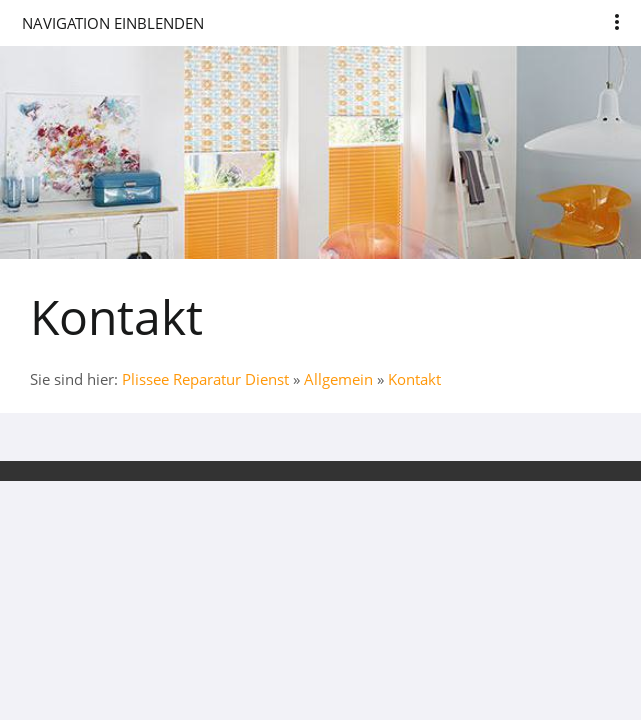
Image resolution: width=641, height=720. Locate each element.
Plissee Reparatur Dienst (205, 379)
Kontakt (414, 379)
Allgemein (338, 379)
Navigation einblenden (113, 23)
